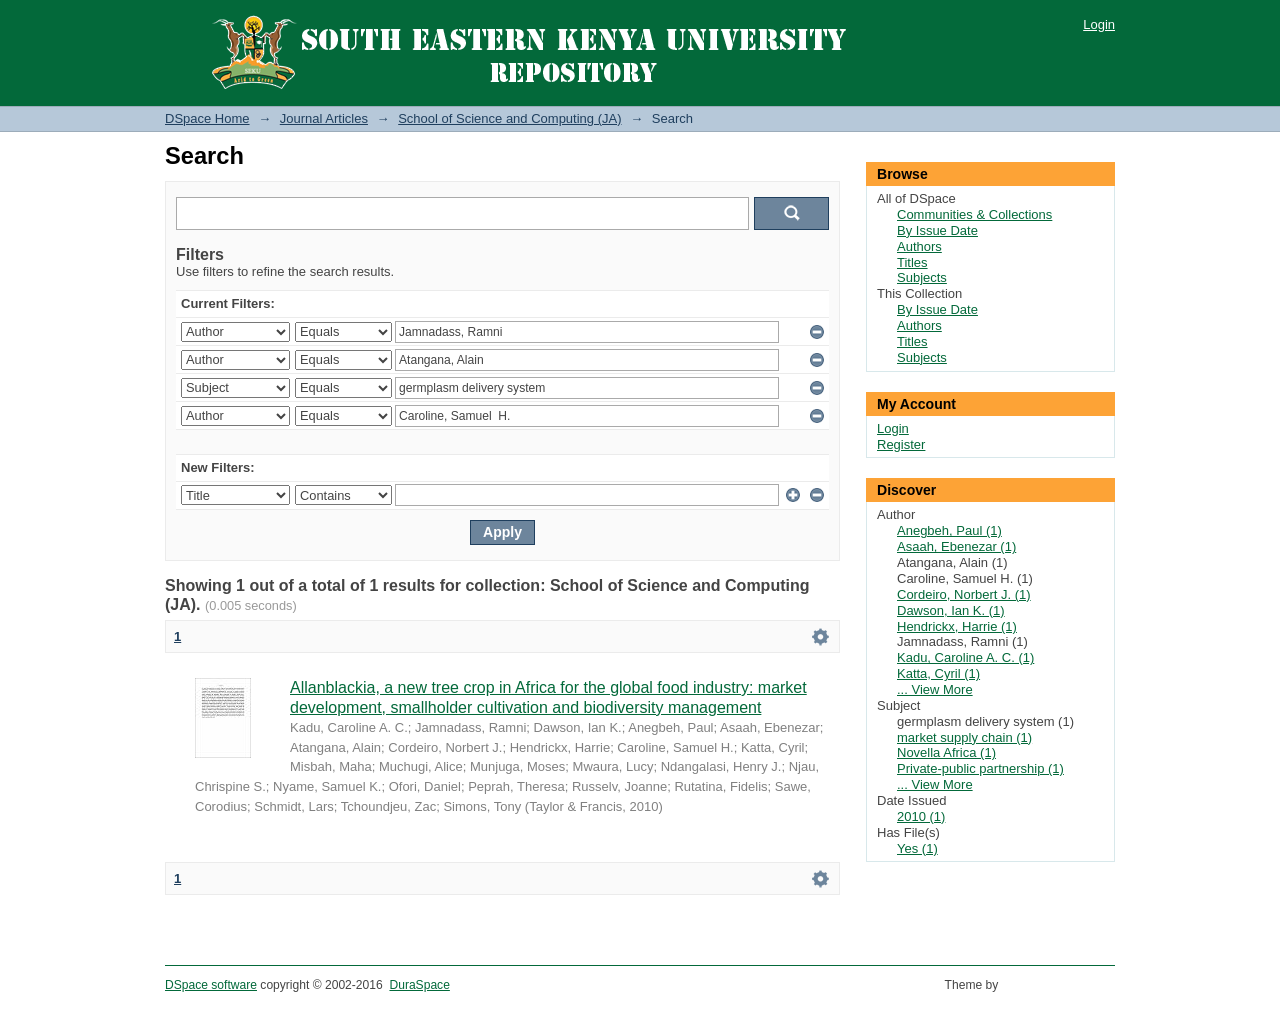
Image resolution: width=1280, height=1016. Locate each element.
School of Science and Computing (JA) (509, 118)
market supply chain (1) (964, 737)
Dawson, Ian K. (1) (951, 610)
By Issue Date (937, 230)
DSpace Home (207, 118)
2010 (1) (921, 816)
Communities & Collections (974, 214)
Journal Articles (324, 118)
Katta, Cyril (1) (938, 673)
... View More (935, 689)
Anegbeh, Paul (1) (949, 530)
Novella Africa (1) (946, 752)
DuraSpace (419, 985)
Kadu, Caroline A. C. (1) (965, 657)
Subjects (922, 277)
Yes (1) (917, 848)
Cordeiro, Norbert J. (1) (964, 594)
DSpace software (211, 985)
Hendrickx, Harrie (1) (957, 626)
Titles (912, 262)
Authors (919, 246)
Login (1099, 24)
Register (901, 444)
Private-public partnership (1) (980, 768)
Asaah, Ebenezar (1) (956, 546)
